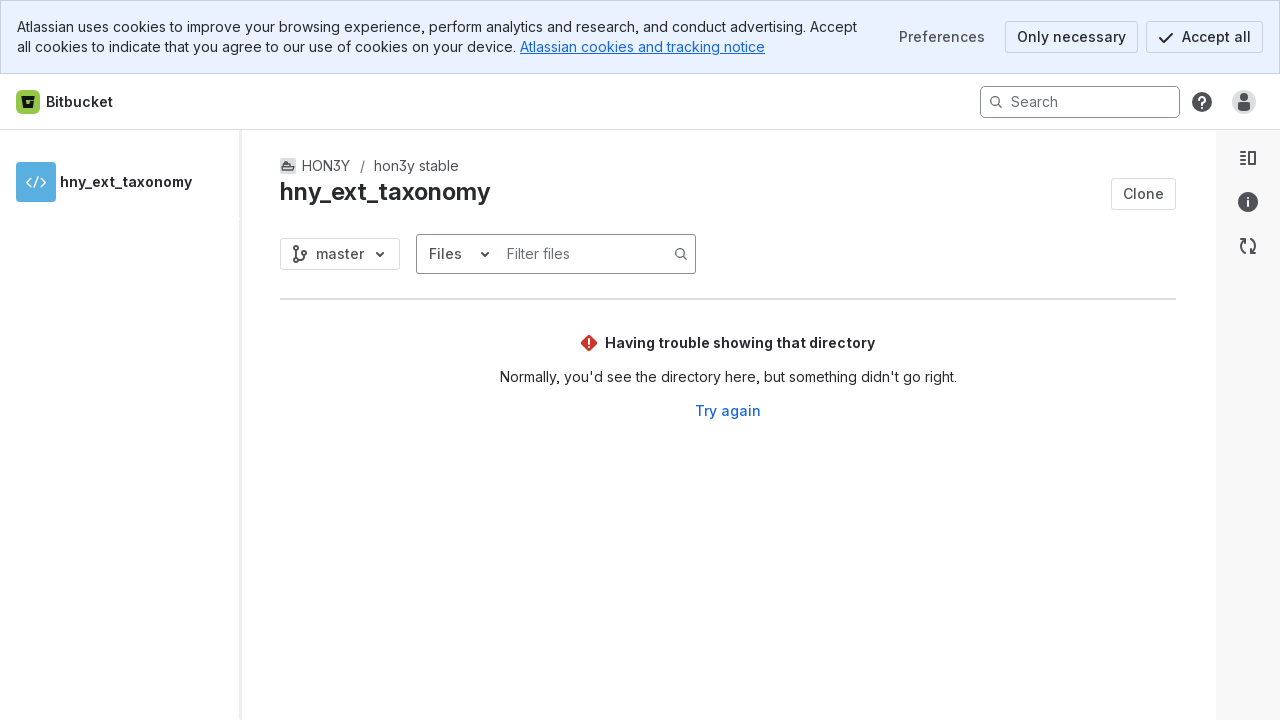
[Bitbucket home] (65, 102)
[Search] (1080, 102)
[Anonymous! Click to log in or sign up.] (1244, 102)
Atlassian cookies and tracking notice (642, 46)
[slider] (248, 425)
